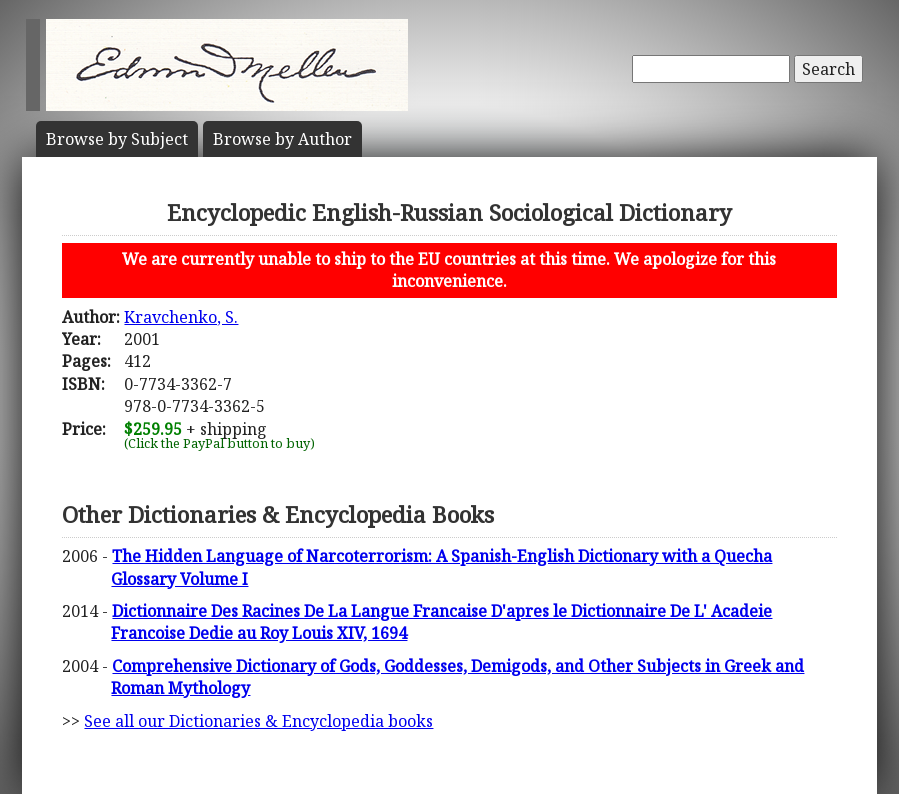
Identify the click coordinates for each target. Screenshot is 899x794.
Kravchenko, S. (181, 317)
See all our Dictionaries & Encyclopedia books (258, 721)
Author (282, 139)
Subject (117, 139)
